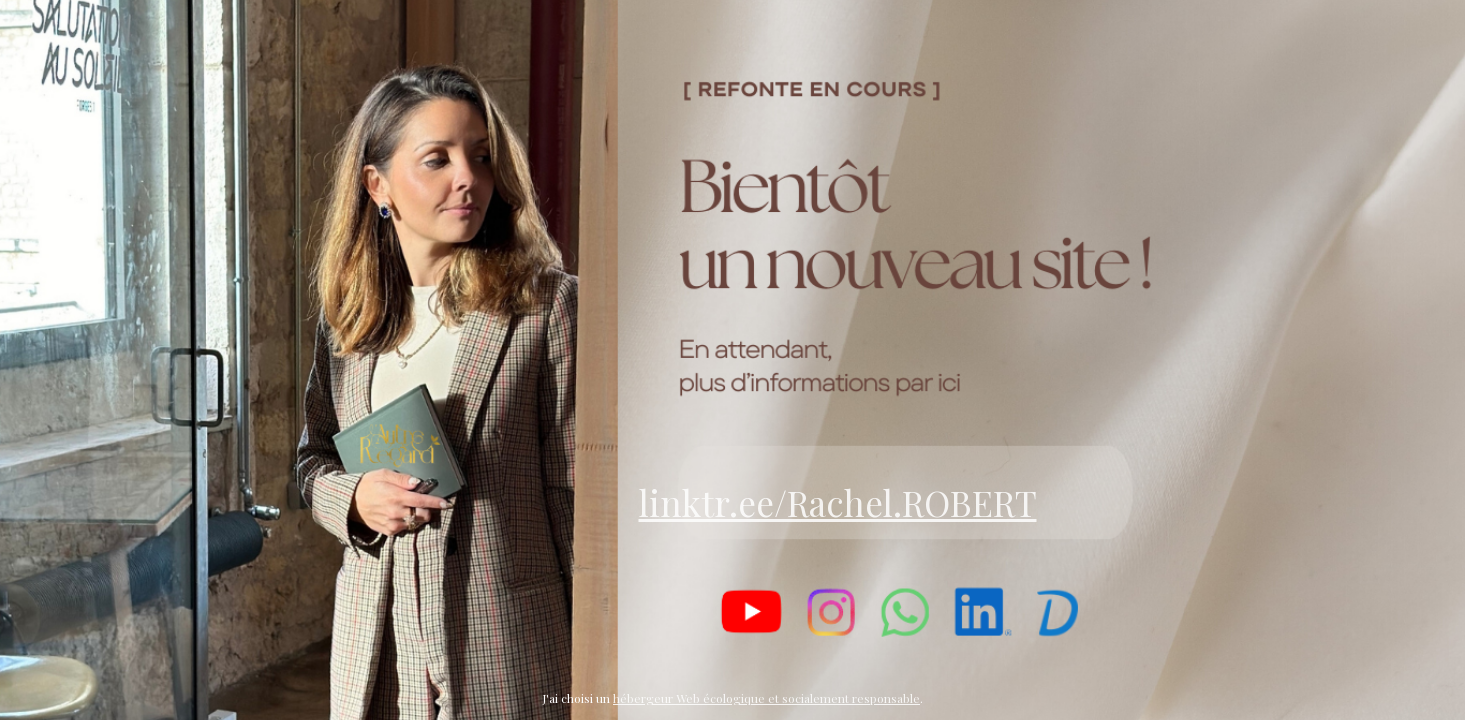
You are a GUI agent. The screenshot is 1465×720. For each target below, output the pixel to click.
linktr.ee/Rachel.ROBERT (838, 502)
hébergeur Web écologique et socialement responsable (766, 698)
